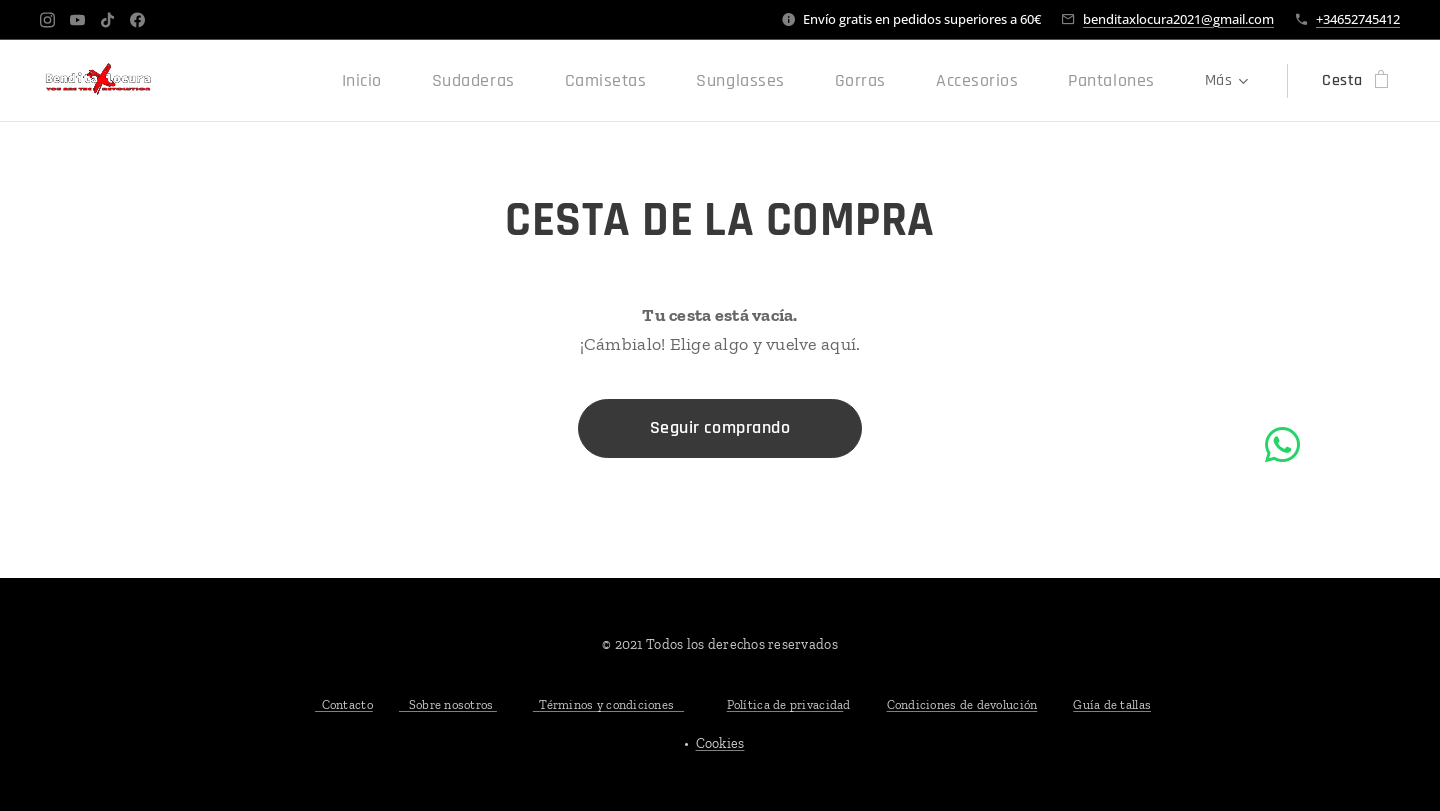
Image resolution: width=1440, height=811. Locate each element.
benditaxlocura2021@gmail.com (1178, 19)
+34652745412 (1358, 19)
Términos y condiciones (608, 704)
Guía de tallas (1112, 704)
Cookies (720, 743)
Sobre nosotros (448, 704)
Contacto (344, 704)
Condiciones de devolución (962, 704)
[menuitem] (245, 81)
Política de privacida (785, 704)
